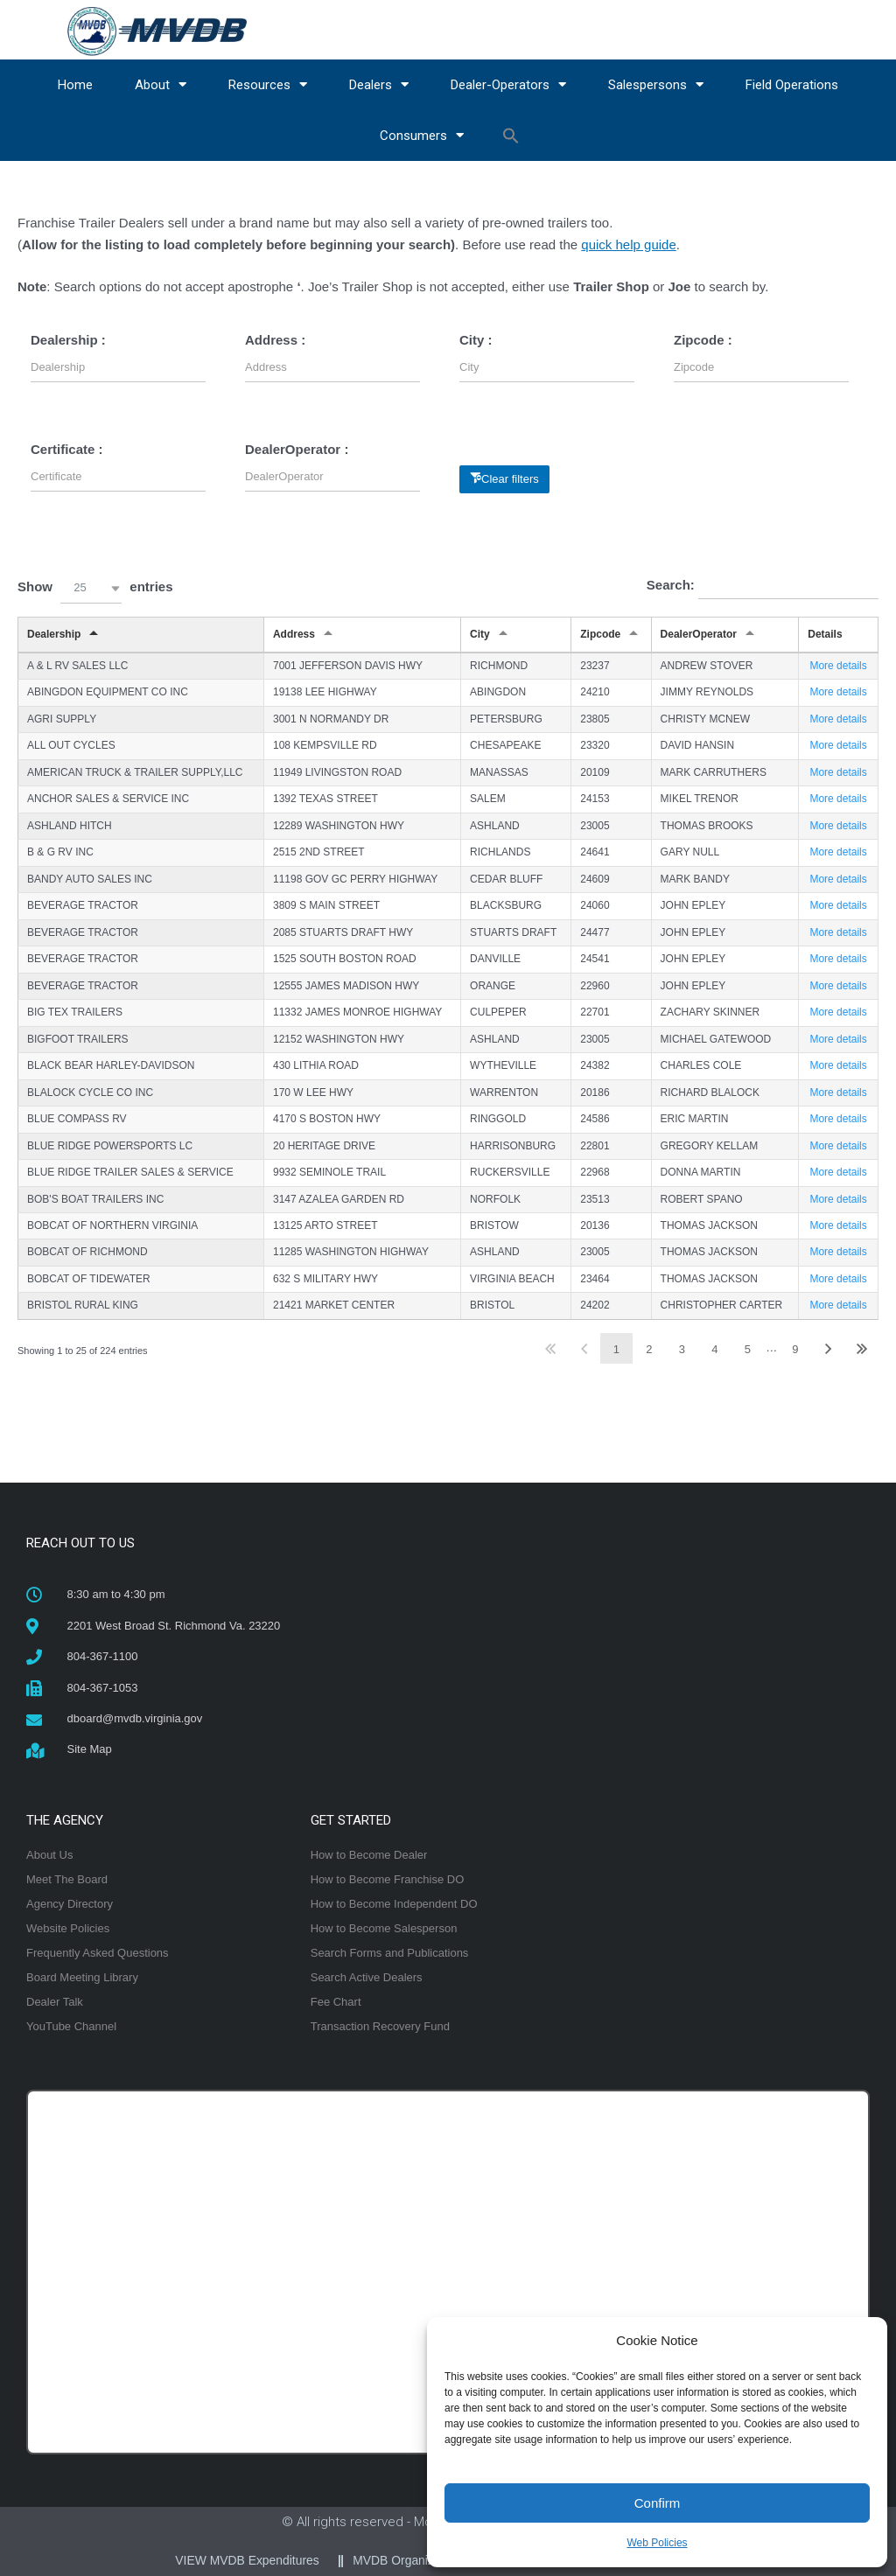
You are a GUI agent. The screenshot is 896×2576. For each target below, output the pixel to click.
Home (75, 85)
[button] (511, 135)
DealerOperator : (296, 449)
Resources (267, 84)
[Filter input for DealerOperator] (332, 476)
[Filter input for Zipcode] (761, 367)
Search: (762, 586)
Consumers (422, 135)
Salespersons (656, 84)
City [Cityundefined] (480, 634)
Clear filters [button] (510, 478)
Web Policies (656, 2543)
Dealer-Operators (508, 84)
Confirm (657, 2503)
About (160, 84)
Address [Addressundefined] (294, 634)
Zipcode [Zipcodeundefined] (600, 634)
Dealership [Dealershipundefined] (53, 634)
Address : (275, 339)
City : (476, 339)
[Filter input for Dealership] (118, 367)
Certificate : (67, 449)
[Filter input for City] (546, 367)
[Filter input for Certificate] (118, 476)
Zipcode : (703, 339)
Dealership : (68, 339)
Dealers (379, 84)
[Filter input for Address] (332, 367)
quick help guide (628, 244)
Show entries (95, 588)
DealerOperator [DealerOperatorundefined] (699, 634)
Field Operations (792, 85)
